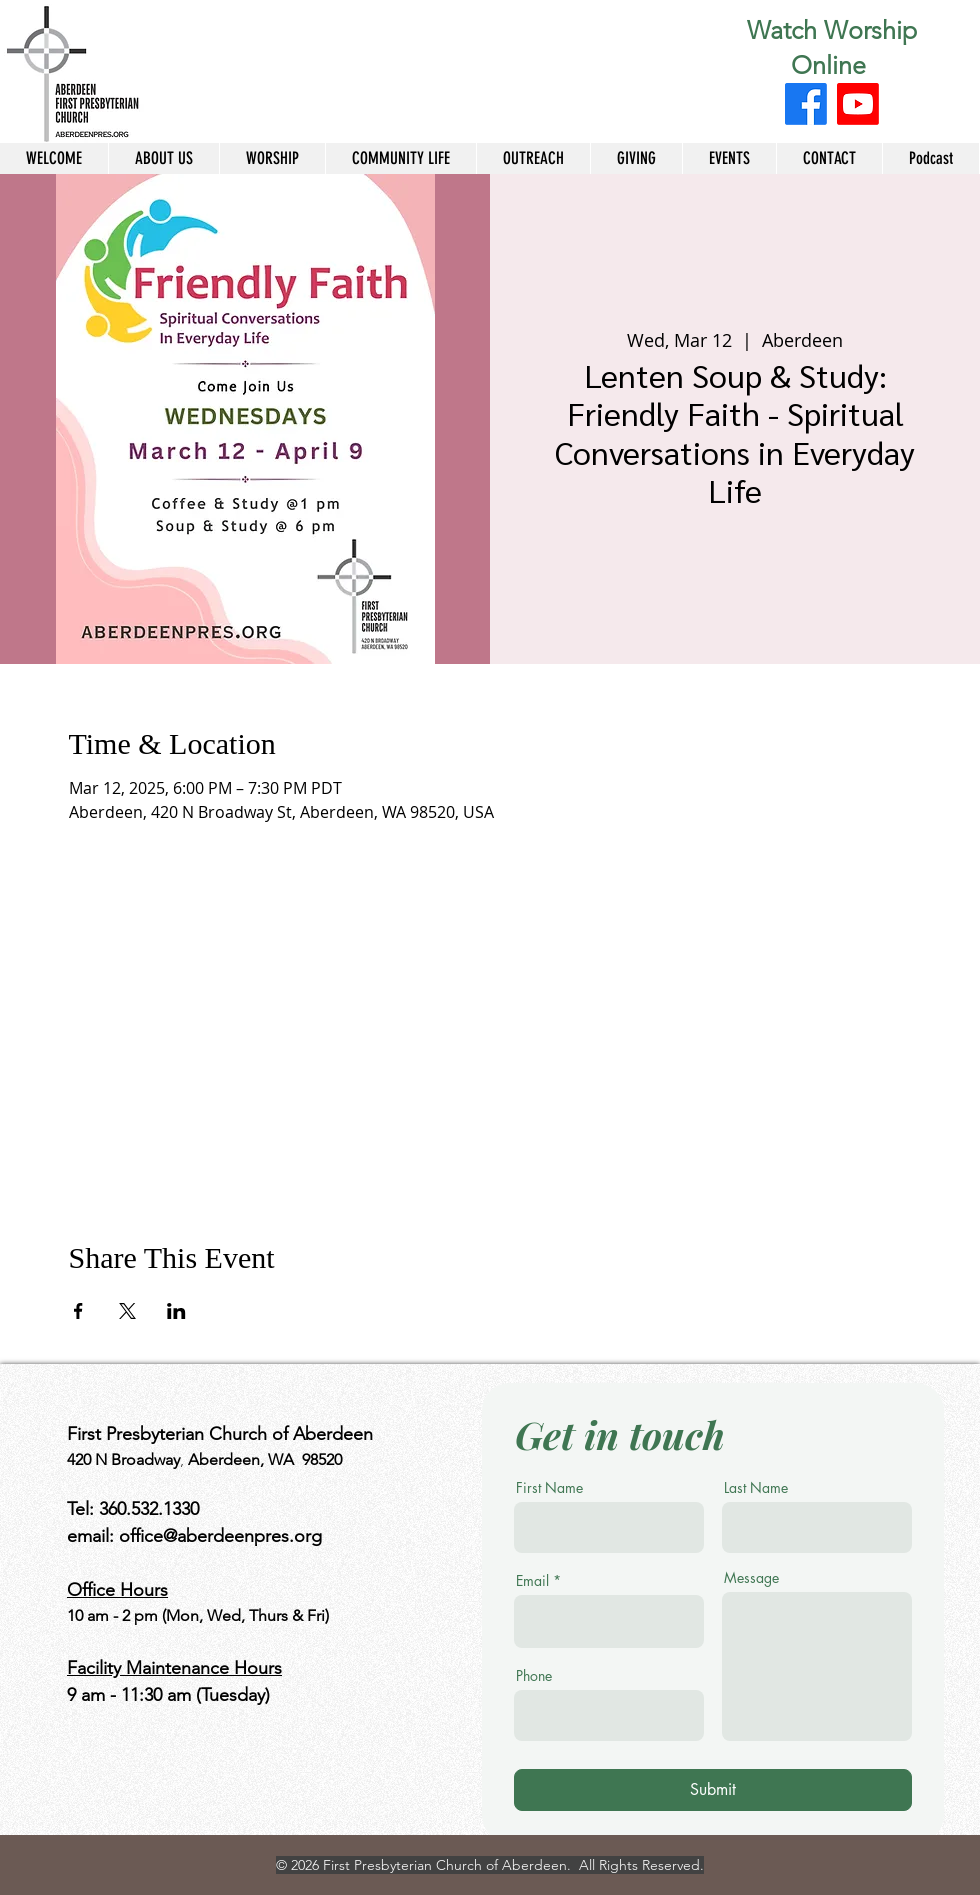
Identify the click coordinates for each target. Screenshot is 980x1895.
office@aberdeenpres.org (220, 1536)
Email (532, 1581)
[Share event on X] (127, 1311)
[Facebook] (806, 104)
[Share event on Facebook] (78, 1311)
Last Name (756, 1488)
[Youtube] (858, 104)
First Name (549, 1488)
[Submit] (713, 1790)
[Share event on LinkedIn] (176, 1311)
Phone (534, 1676)
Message (751, 1578)
